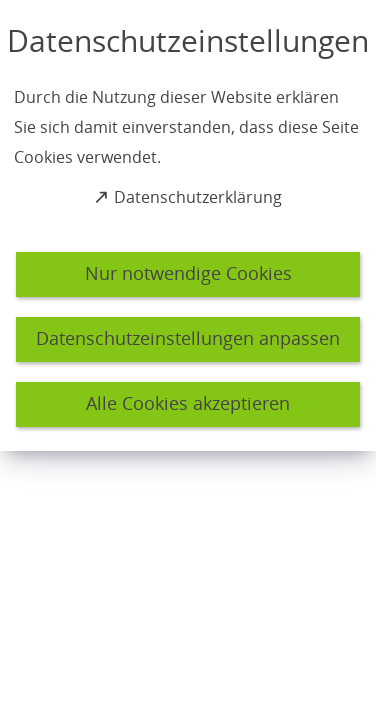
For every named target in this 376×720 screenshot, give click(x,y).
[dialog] (188, 225)
